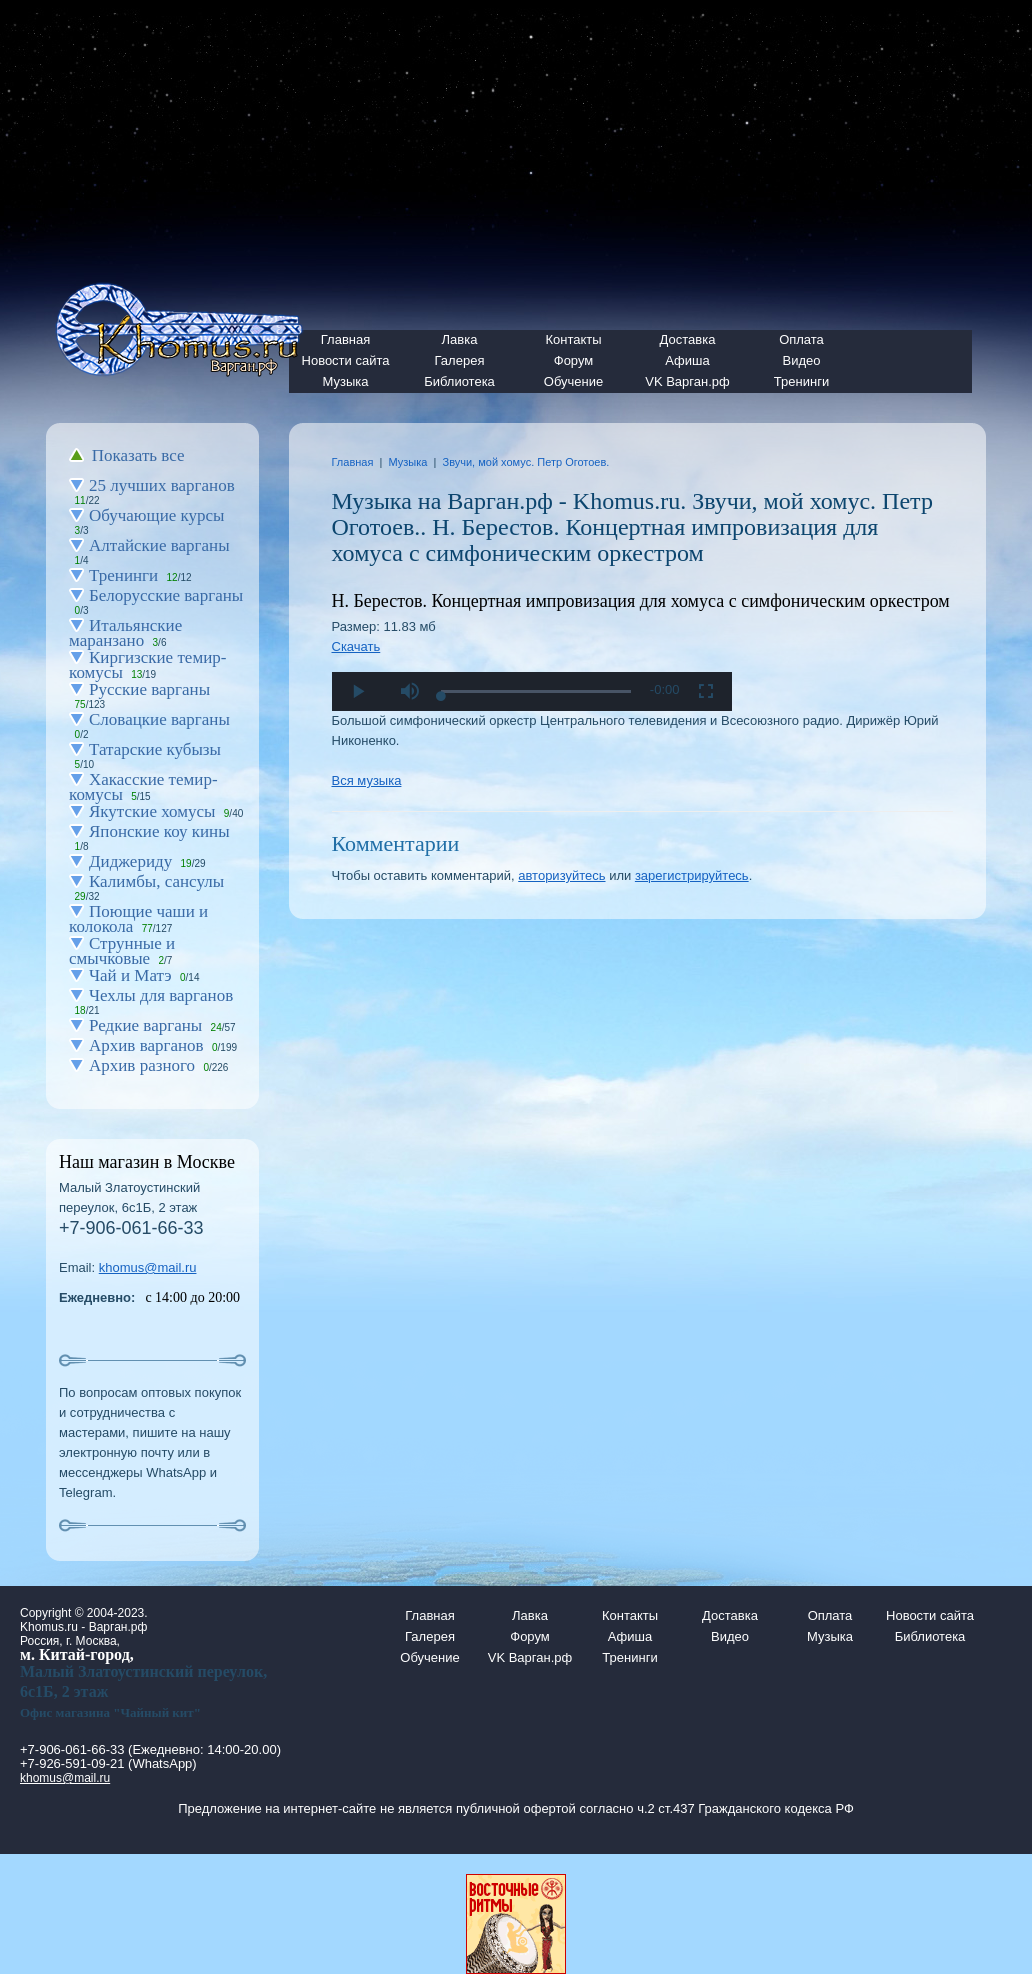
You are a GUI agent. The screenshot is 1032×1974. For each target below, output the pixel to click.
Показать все (138, 455)
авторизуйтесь (561, 875)
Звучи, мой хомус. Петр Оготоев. (525, 462)
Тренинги (801, 381)
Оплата (801, 339)
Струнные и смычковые (122, 951)
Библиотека (459, 381)
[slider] (536, 692)
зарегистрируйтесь (692, 875)
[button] (410, 691)
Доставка (688, 339)
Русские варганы (149, 689)
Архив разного (142, 1065)
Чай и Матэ (130, 975)
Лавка (460, 339)
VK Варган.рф (687, 381)
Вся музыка (367, 780)
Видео (802, 360)
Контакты (573, 339)
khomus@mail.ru (148, 1267)
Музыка (346, 381)
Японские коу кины (159, 831)
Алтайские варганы (159, 545)
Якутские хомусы (152, 811)
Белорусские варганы (166, 595)
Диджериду (130, 861)
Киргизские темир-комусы (147, 665)
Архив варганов (146, 1045)
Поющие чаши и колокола (138, 919)
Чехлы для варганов (161, 995)
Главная (353, 462)
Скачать (356, 646)
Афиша (687, 360)
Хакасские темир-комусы (143, 787)
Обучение (573, 381)
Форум (574, 360)
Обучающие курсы (157, 515)
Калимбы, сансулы (156, 881)
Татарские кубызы (155, 749)
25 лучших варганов (162, 485)
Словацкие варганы (159, 719)
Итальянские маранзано (125, 633)
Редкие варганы (145, 1025)
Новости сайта (930, 1615)
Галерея (460, 360)
